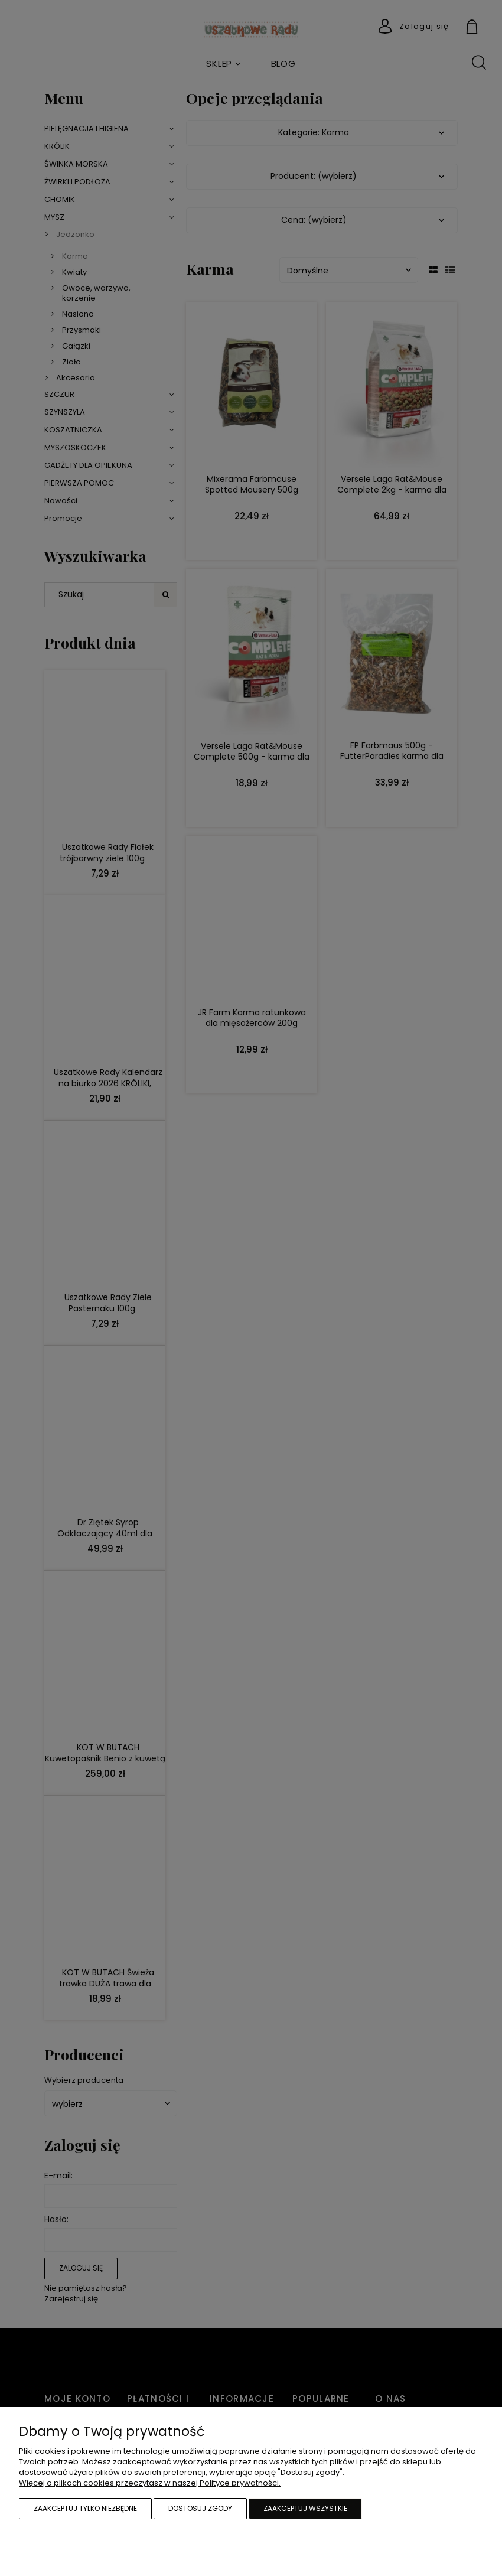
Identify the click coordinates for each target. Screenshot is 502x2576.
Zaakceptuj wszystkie (305, 2508)
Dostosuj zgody (200, 2508)
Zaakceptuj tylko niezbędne (85, 2508)
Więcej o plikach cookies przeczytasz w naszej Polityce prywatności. (150, 2483)
